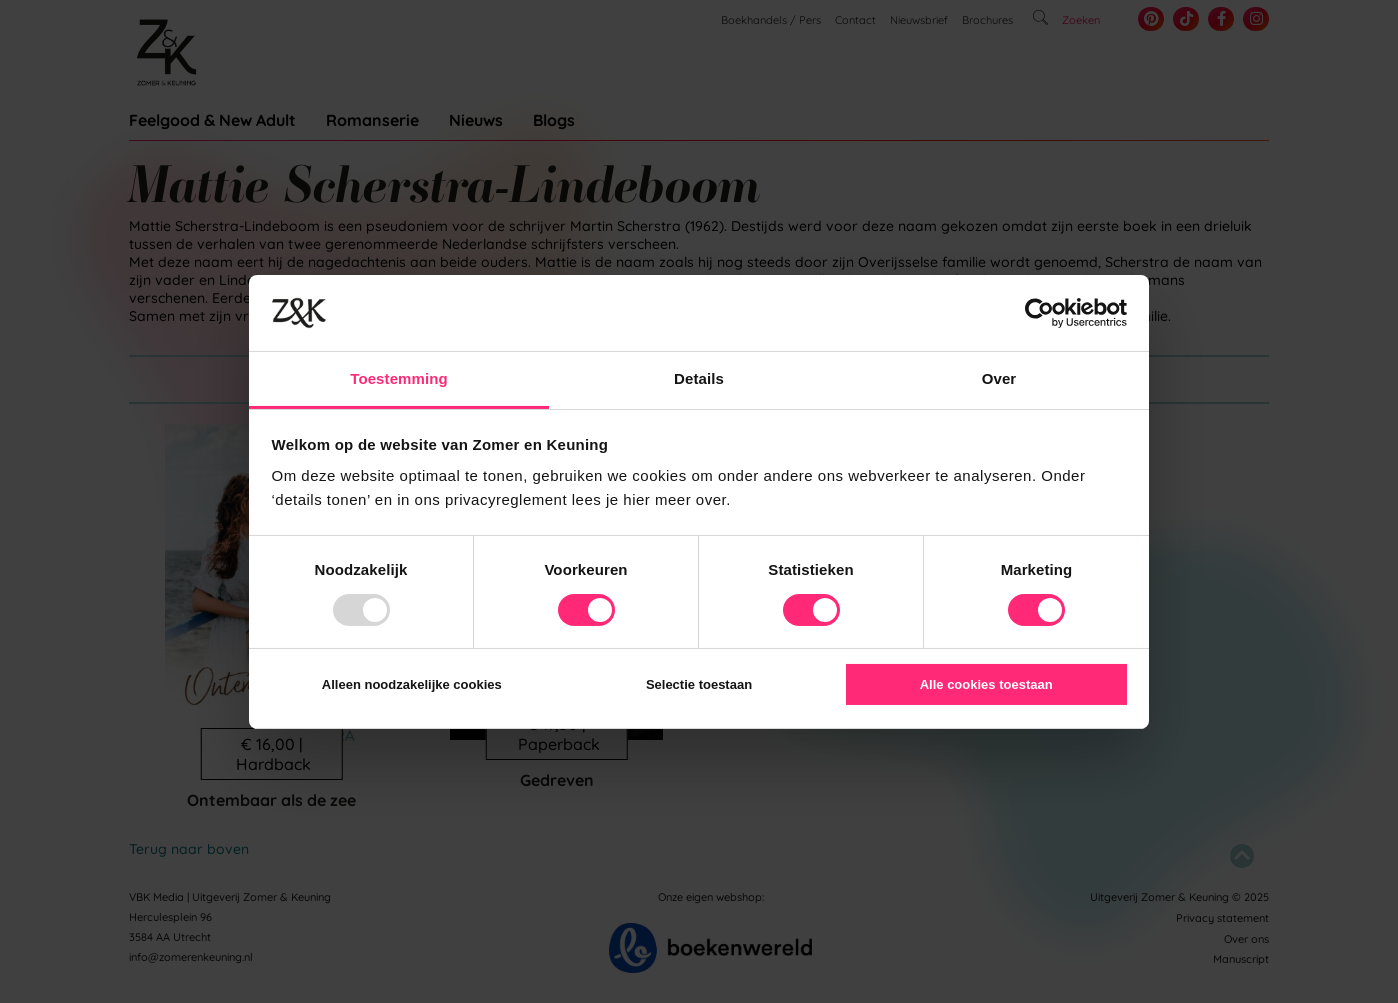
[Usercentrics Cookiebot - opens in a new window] (1039, 313)
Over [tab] (999, 378)
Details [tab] (699, 378)
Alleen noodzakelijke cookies (412, 684)
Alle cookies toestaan (986, 684)
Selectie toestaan (699, 684)
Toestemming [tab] (399, 378)
